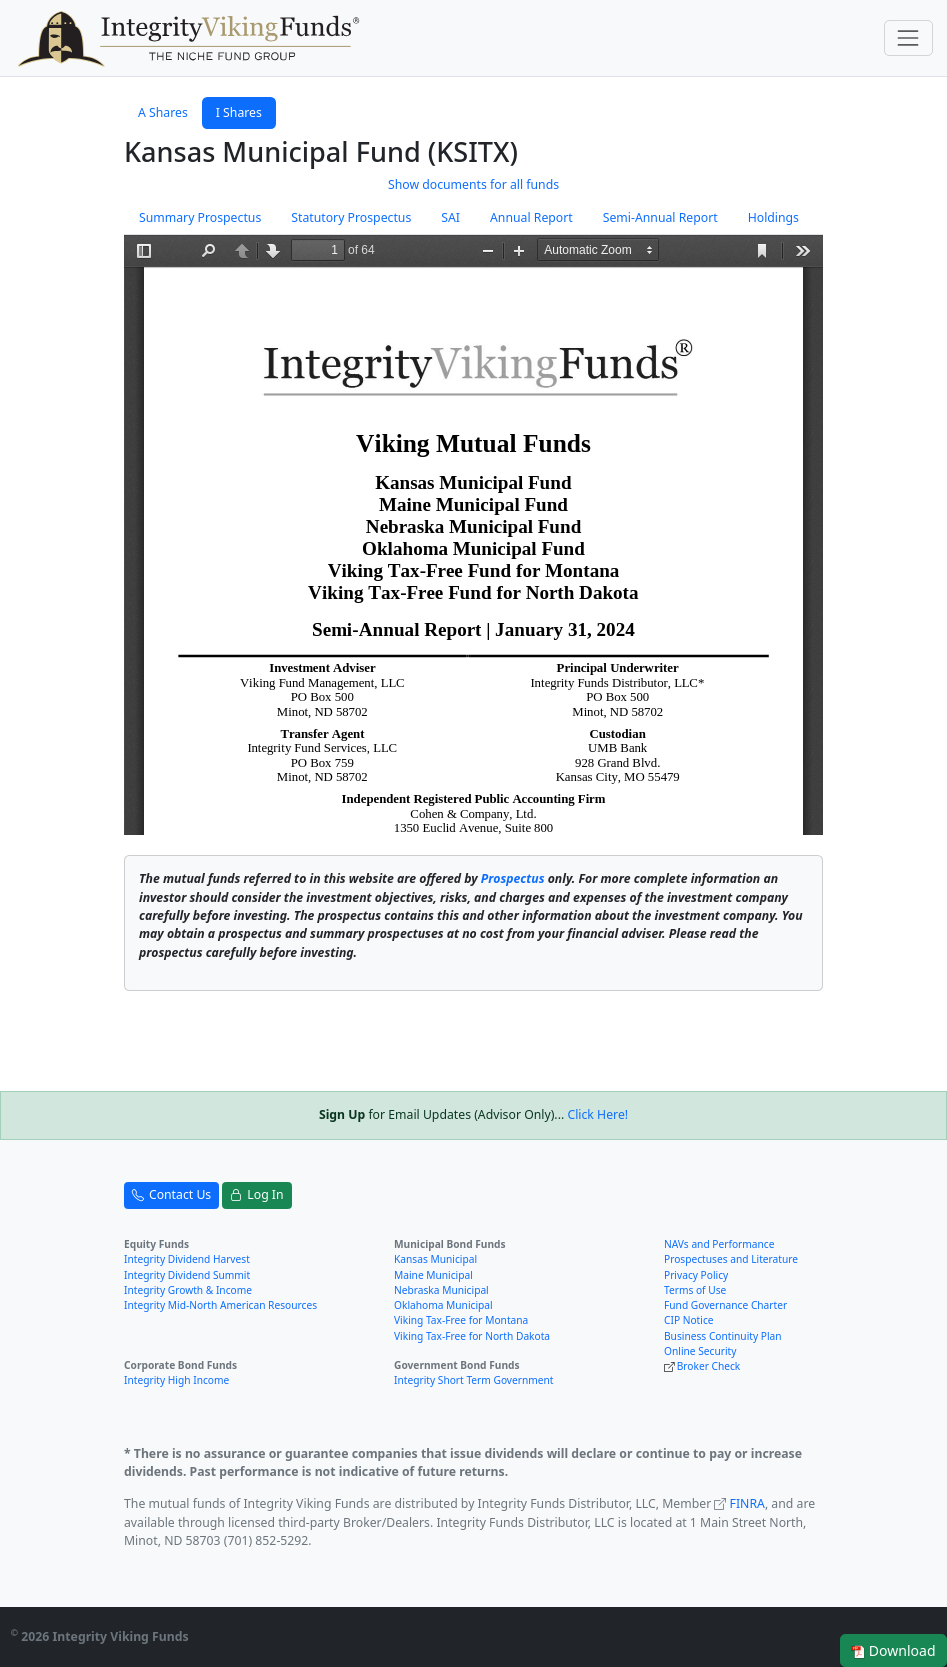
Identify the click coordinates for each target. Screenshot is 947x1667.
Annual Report (531, 217)
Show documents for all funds (473, 184)
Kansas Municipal (435, 1259)
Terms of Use (695, 1290)
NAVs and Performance (719, 1244)
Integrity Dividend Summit (187, 1275)
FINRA (747, 1503)
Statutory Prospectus (351, 217)
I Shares (239, 112)
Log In (256, 1195)
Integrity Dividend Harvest (187, 1259)
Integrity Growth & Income (188, 1290)
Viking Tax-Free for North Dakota (472, 1336)
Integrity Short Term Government (474, 1380)
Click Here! (597, 1114)
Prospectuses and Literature (731, 1259)
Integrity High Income (176, 1380)
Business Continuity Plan (723, 1336)
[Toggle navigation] (908, 37)
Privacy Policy (696, 1275)
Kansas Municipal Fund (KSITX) (321, 151)
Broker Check (709, 1366)
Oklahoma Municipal (443, 1305)
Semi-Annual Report (660, 217)
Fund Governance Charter (725, 1305)
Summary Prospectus (200, 217)
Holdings (773, 217)
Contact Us (171, 1195)
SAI (450, 217)
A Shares (163, 112)
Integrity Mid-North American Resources (220, 1305)
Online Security (700, 1351)
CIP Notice (689, 1320)
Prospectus (513, 878)
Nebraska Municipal (441, 1290)
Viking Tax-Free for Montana (461, 1320)
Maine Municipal (433, 1275)
